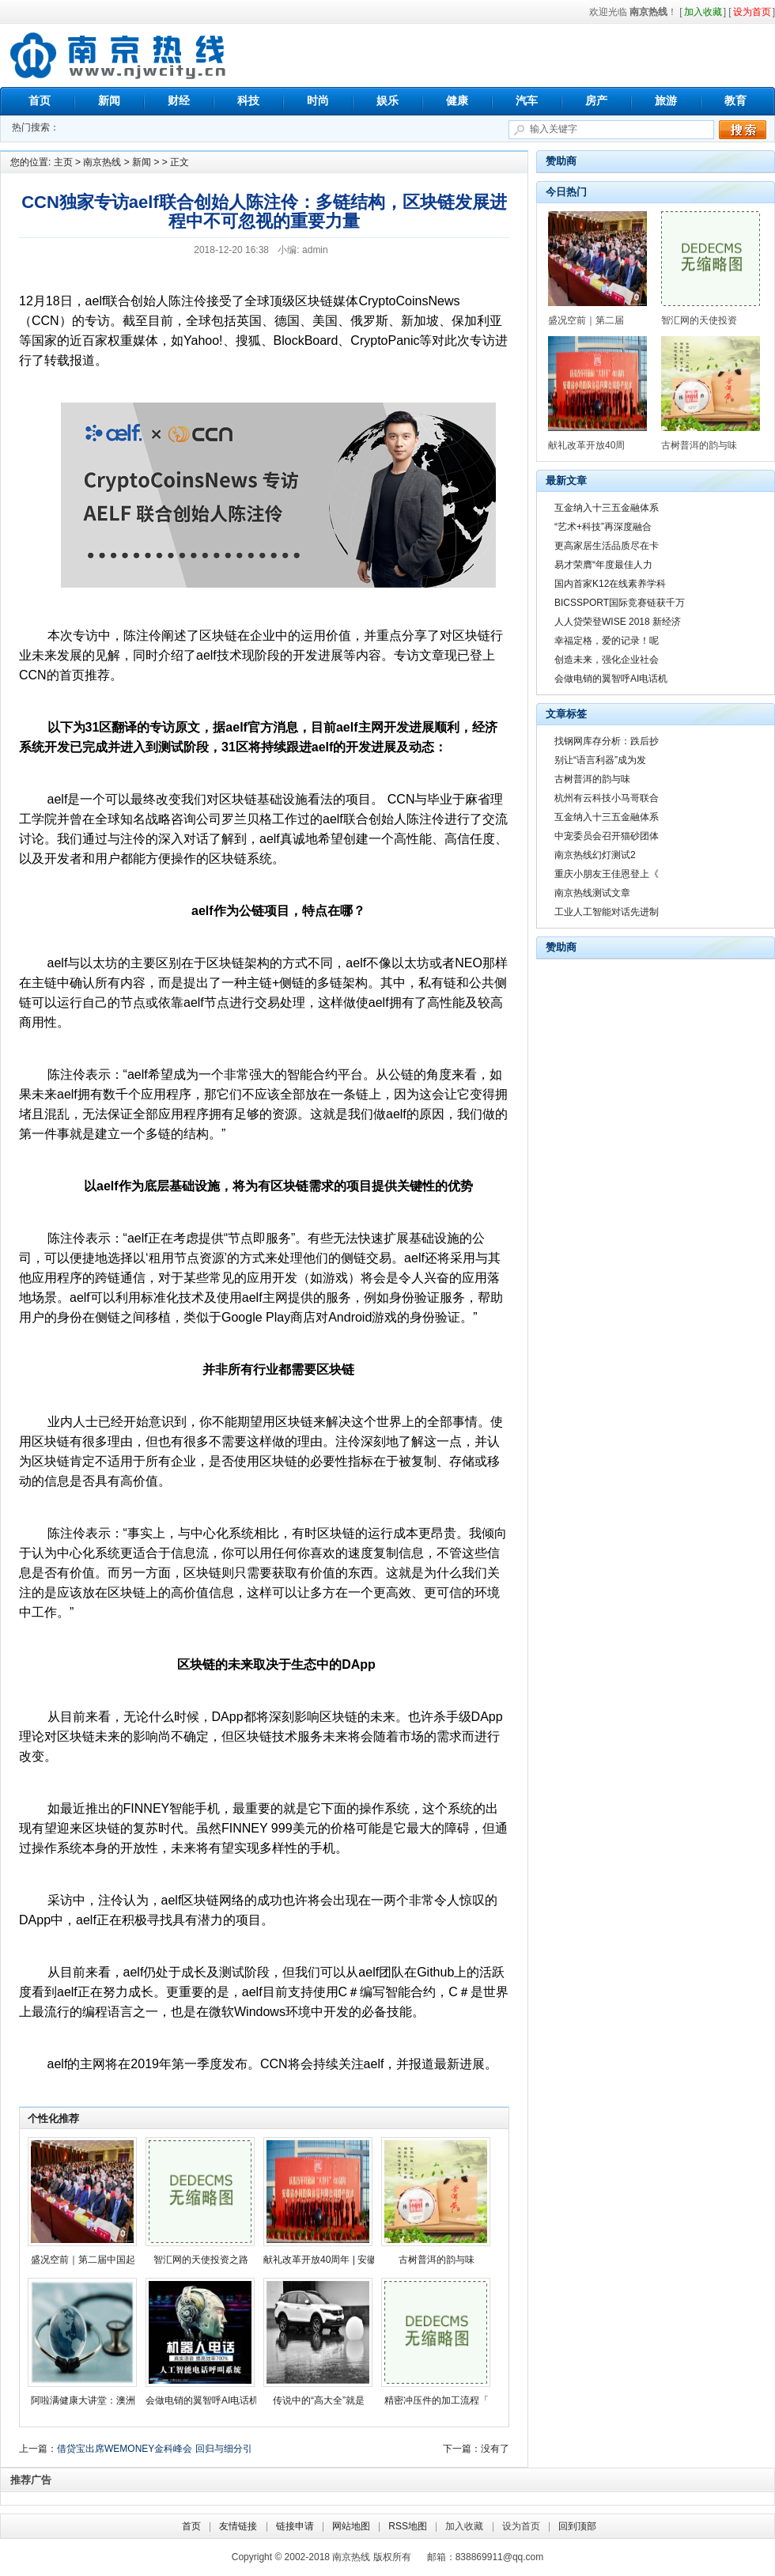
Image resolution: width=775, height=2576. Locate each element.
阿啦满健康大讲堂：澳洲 (83, 2400)
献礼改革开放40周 (586, 445)
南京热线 (118, 55)
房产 (596, 100)
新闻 (109, 100)
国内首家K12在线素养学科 (610, 583)
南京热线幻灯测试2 (595, 855)
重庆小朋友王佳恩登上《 (606, 873)
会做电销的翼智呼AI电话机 (202, 2400)
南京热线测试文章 (592, 892)
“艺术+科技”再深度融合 (603, 526)
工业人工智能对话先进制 (606, 911)
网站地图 (351, 2526)
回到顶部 (577, 2526)
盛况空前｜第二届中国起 (83, 2259)
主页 (63, 162)
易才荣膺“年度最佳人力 (603, 564)
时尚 (318, 100)
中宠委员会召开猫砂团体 (606, 836)
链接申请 (295, 2526)
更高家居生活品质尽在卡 (606, 545)
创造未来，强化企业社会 (606, 659)
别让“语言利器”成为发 (600, 760)
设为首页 (521, 2526)
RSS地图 (407, 2526)
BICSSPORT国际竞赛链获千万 (619, 602)
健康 (457, 100)
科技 (248, 100)
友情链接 (238, 2526)
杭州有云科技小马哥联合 (606, 798)
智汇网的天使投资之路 (200, 2259)
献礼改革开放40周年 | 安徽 (319, 2259)
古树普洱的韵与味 (436, 2259)
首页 (39, 100)
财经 (179, 100)
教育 (735, 100)
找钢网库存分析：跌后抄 (606, 741)
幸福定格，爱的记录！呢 (606, 640)
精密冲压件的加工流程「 (436, 2400)
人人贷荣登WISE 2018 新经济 (617, 621)
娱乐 (387, 100)
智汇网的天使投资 (699, 320)
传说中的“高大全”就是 (319, 2400)
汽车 (527, 100)
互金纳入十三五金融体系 (606, 507)
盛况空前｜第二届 (586, 320)
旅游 (666, 100)
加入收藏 (464, 2526)
